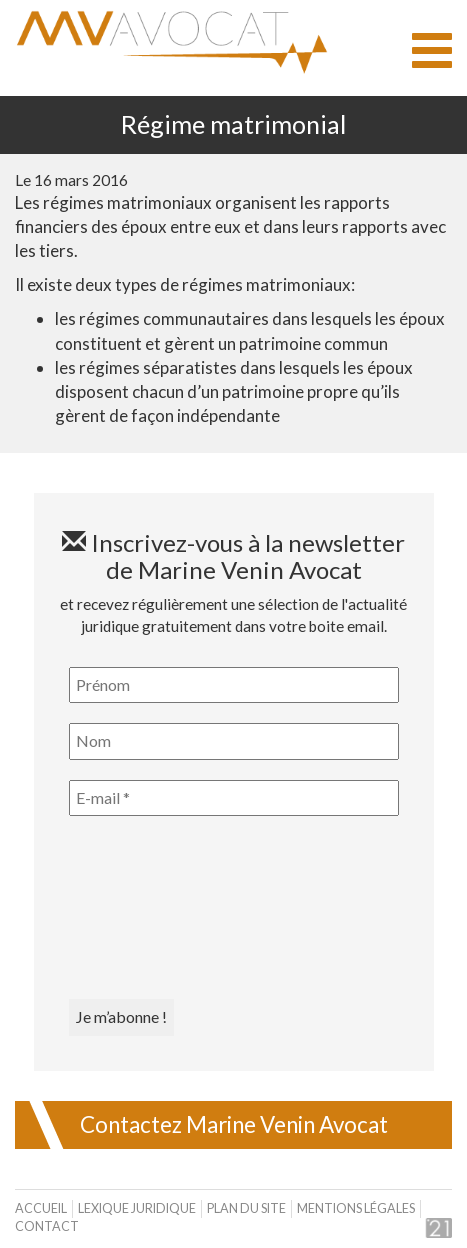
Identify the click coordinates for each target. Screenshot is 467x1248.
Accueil (41, 1208)
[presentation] (151, 908)
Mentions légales (356, 1208)
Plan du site (246, 1208)
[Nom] (234, 741)
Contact (47, 1226)
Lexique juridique (137, 1208)
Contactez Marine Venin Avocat (234, 1124)
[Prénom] (234, 685)
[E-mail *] (234, 798)
